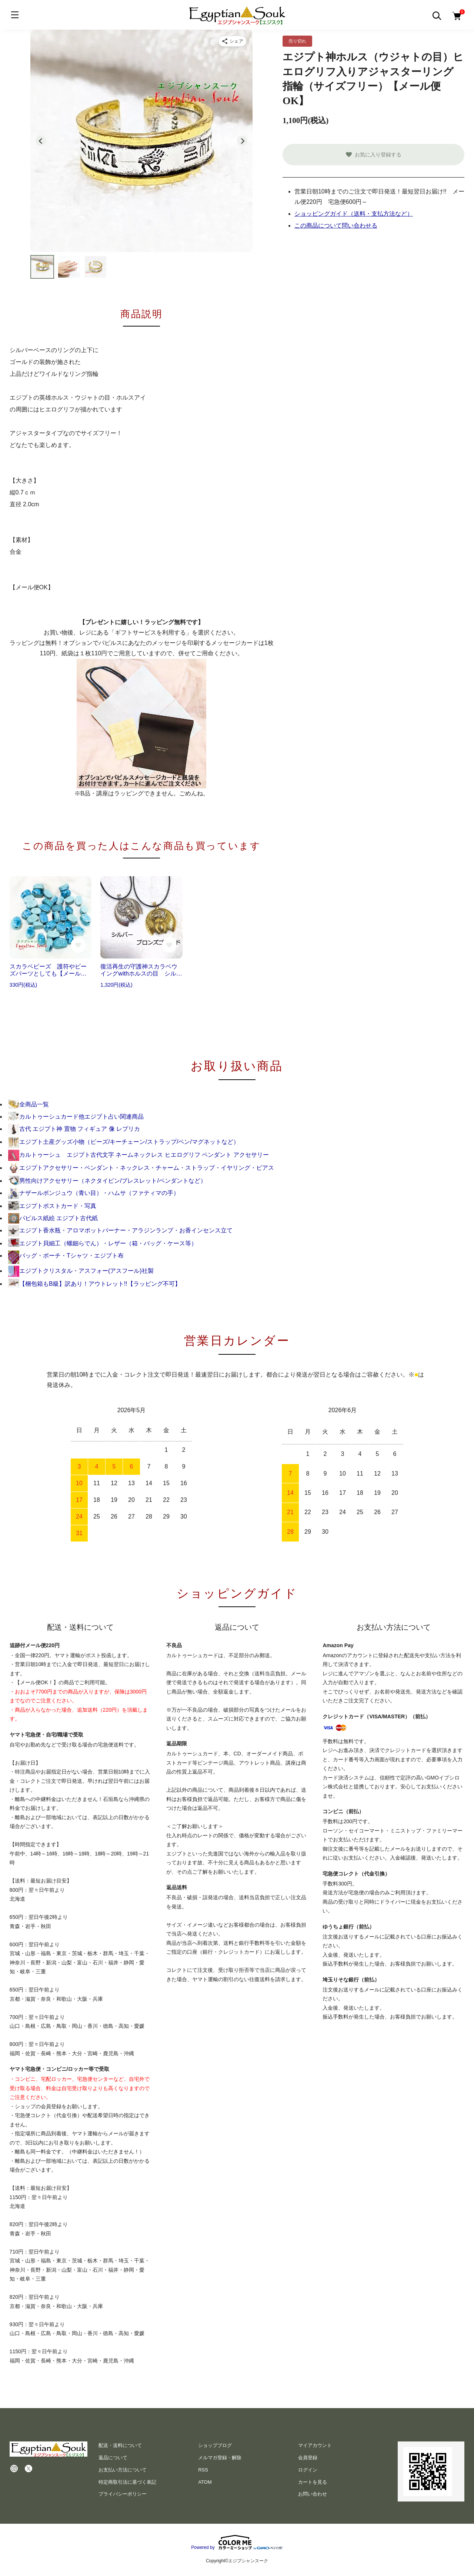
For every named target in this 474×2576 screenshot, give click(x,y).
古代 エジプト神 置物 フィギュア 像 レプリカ (74, 1129)
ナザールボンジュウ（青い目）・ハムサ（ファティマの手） (93, 1193)
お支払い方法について (123, 2470)
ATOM (204, 2482)
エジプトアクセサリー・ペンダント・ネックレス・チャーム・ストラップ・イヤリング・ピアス (141, 1168)
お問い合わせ (312, 2494)
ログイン (307, 2470)
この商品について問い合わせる (335, 225)
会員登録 (307, 2457)
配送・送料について (120, 2445)
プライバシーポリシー (123, 2494)
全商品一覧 (28, 1104)
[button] (42, 267)
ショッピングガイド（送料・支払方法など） (353, 214)
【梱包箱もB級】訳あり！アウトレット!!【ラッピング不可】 (94, 1284)
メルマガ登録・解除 (219, 2457)
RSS (203, 2470)
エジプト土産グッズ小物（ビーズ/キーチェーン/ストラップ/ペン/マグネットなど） (123, 1142)
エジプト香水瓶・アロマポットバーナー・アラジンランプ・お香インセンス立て (120, 1230)
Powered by (237, 2542)
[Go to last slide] (41, 141)
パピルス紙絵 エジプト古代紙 (53, 1218)
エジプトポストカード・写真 (52, 1206)
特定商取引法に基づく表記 (127, 2482)
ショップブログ (215, 2445)
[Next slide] (242, 141)
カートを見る (312, 2482)
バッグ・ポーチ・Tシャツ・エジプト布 (66, 1255)
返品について (113, 2457)
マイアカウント (315, 2445)
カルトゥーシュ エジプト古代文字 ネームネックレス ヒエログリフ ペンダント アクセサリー (138, 1155)
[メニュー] (15, 15)
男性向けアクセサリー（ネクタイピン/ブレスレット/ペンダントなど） (107, 1181)
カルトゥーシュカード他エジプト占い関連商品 (76, 1116)
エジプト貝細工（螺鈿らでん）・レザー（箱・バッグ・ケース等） (102, 1243)
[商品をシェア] (232, 41)
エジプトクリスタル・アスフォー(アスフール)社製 (81, 1271)
